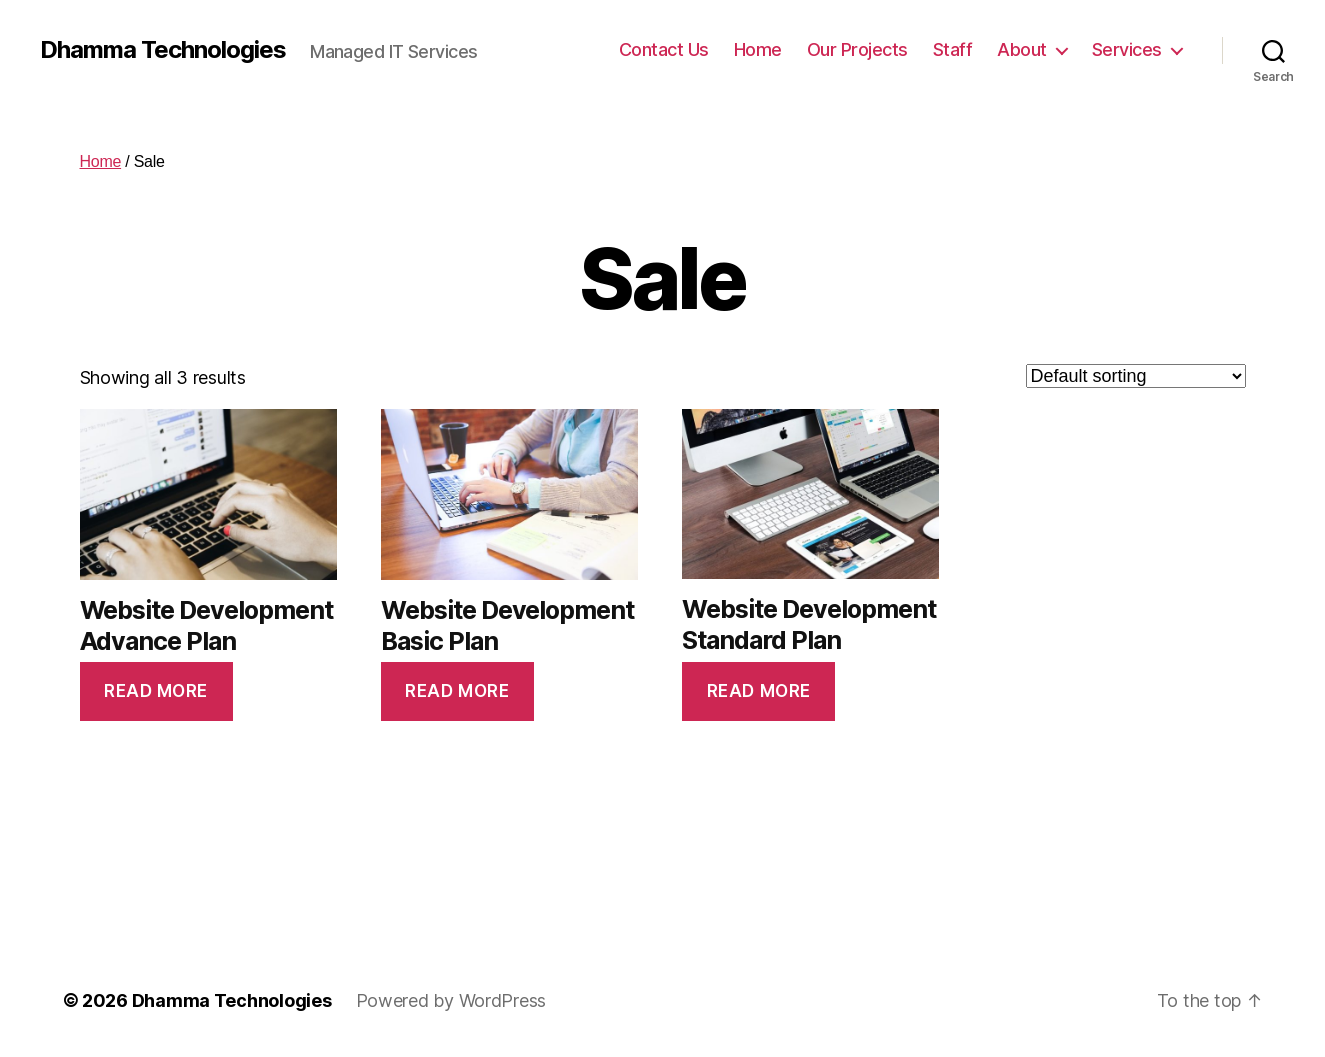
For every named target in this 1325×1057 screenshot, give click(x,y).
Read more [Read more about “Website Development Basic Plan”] (457, 691)
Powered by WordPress (451, 1000)
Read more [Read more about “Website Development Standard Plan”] (759, 691)
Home (758, 49)
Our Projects (857, 49)
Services (1127, 49)
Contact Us (664, 49)
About (1022, 49)
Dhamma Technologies (163, 50)
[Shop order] (1136, 376)
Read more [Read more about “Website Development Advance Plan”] (156, 691)
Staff (953, 49)
